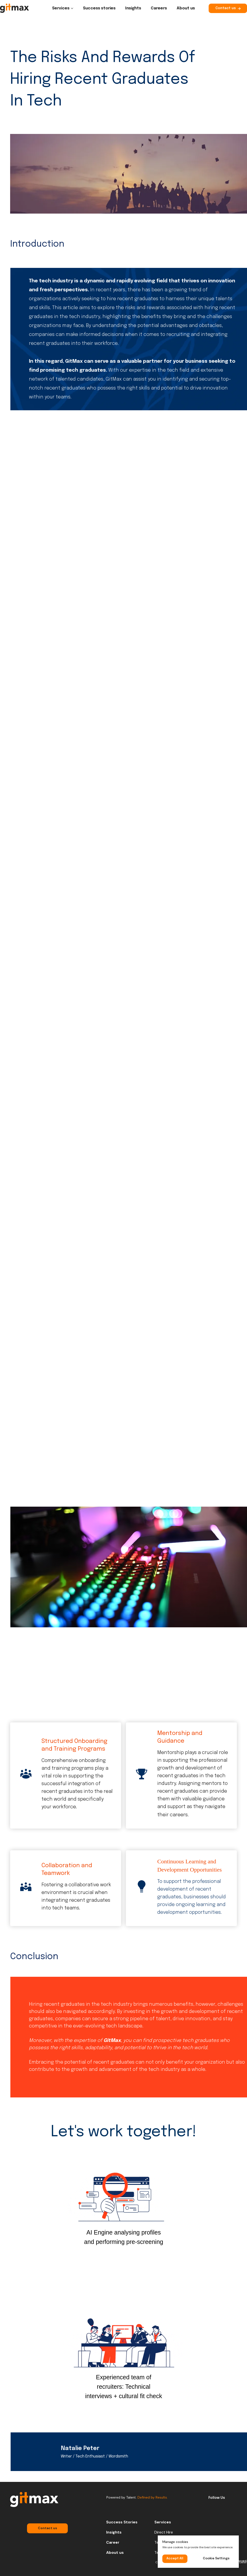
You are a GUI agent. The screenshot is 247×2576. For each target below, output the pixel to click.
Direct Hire (163, 2532)
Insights (133, 8)
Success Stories (121, 2522)
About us (186, 8)
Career (112, 2542)
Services (60, 8)
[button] (77, 1745)
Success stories (99, 8)
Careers (159, 8)
